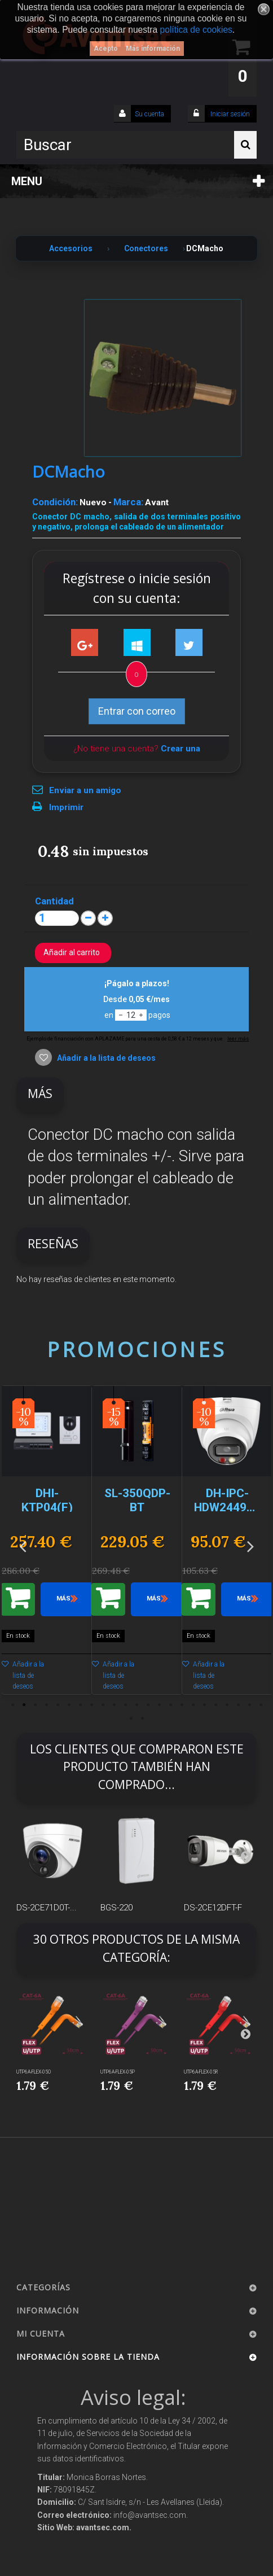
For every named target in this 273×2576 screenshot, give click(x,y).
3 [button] (35, 1705)
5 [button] (57, 1705)
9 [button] (102, 1705)
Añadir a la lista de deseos (105, 1057)
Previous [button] (22, 1546)
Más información (153, 49)
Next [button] (250, 1546)
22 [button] (249, 1705)
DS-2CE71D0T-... (46, 1908)
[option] (47, 1545)
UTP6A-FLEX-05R (201, 2072)
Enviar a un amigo (85, 790)
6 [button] (68, 1705)
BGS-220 (116, 1908)
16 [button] (181, 1705)
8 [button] (91, 1705)
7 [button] (80, 1705)
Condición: (55, 502)
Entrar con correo (136, 711)
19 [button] (215, 1705)
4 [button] (46, 1705)
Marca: (128, 502)
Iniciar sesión (229, 114)
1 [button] (12, 1705)
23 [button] (260, 1705)
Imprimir (66, 807)
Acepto (106, 49)
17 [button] (193, 1705)
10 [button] (114, 1705)
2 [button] (23, 1705)
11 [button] (125, 1705)
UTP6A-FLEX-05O (33, 2072)
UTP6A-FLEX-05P (117, 2072)
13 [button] (147, 1705)
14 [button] (159, 1705)
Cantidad (54, 901)
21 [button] (238, 1705)
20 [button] (226, 1705)
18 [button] (204, 1705)
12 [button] (136, 1705)
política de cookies (196, 29)
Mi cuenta (40, 2333)
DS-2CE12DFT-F (213, 1908)
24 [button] (130, 1718)
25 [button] (142, 1718)
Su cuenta (149, 114)
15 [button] (170, 1705)
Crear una (180, 749)
